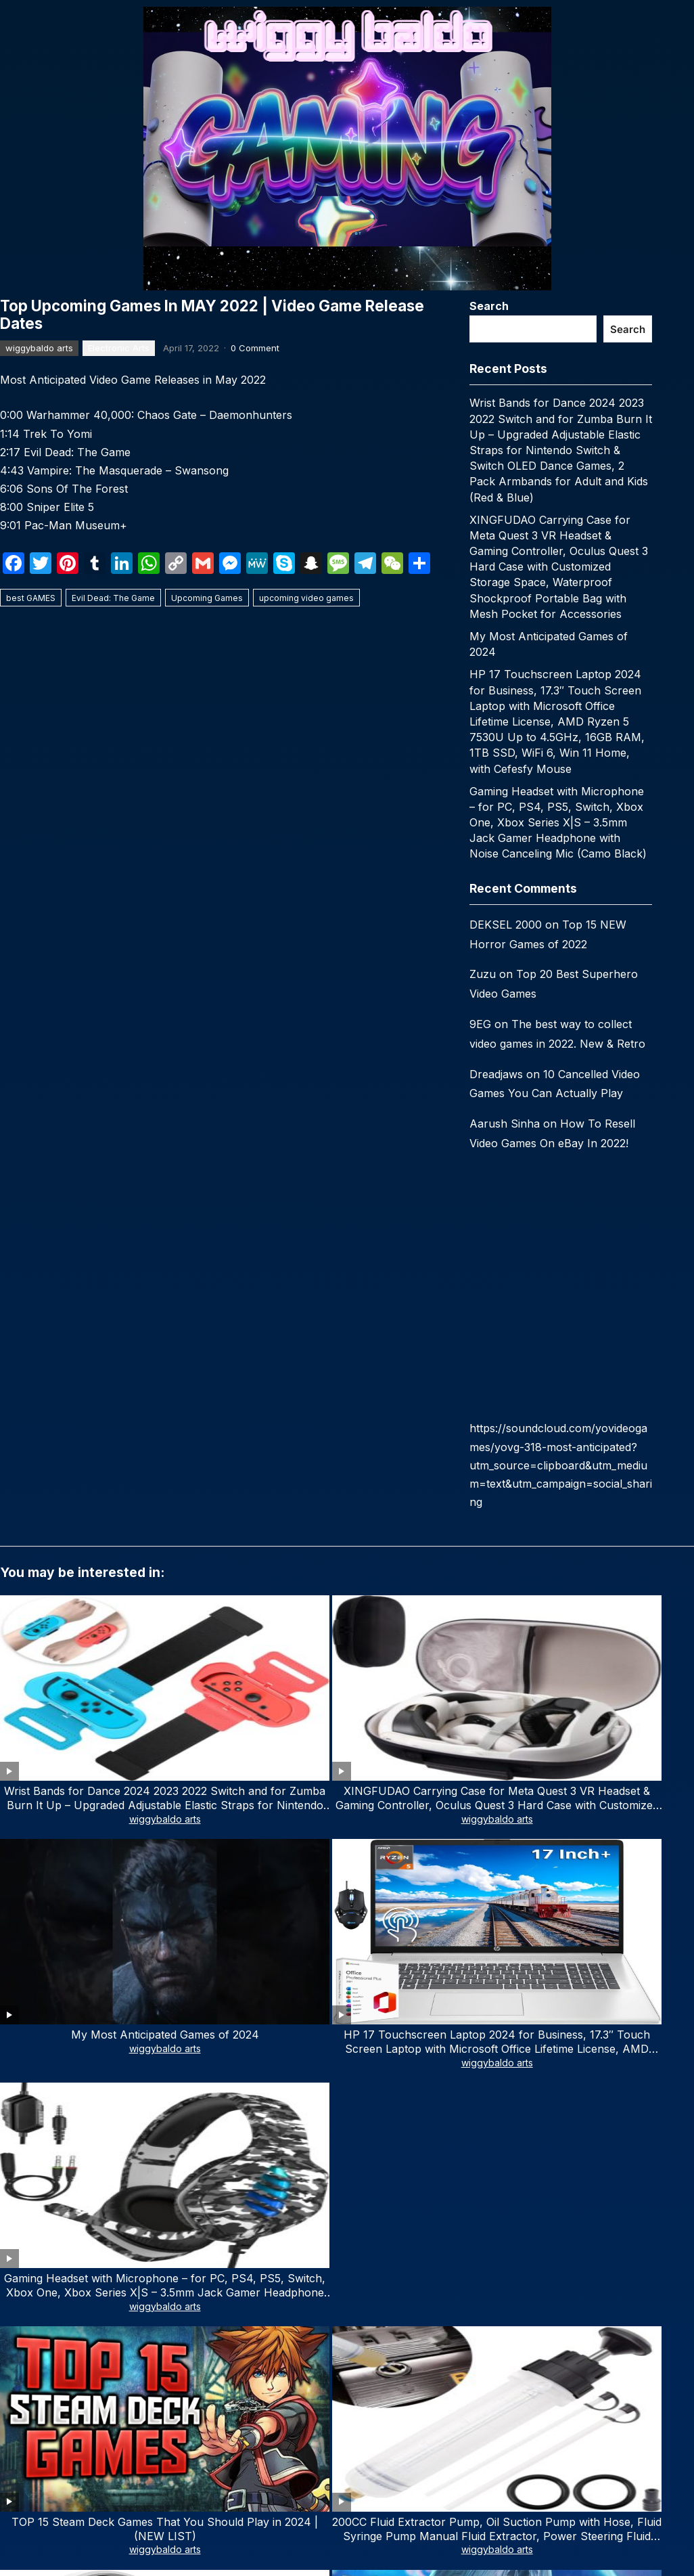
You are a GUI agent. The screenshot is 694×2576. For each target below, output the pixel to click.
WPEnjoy (466, 2334)
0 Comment (255, 347)
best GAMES (30, 598)
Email (268, 2111)
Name (18, 2111)
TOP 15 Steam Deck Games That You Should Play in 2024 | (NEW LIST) (68, 1832)
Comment (27, 1956)
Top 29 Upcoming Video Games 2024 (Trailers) (486, 1825)
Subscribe (114, 2535)
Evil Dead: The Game (113, 598)
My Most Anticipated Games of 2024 (347, 1690)
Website (20, 2170)
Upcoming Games (207, 598)
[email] (114, 2493)
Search (489, 306)
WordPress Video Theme (383, 2334)
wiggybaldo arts (39, 347)
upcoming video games (306, 598)
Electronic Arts (118, 347)
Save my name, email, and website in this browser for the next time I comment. (191, 2229)
